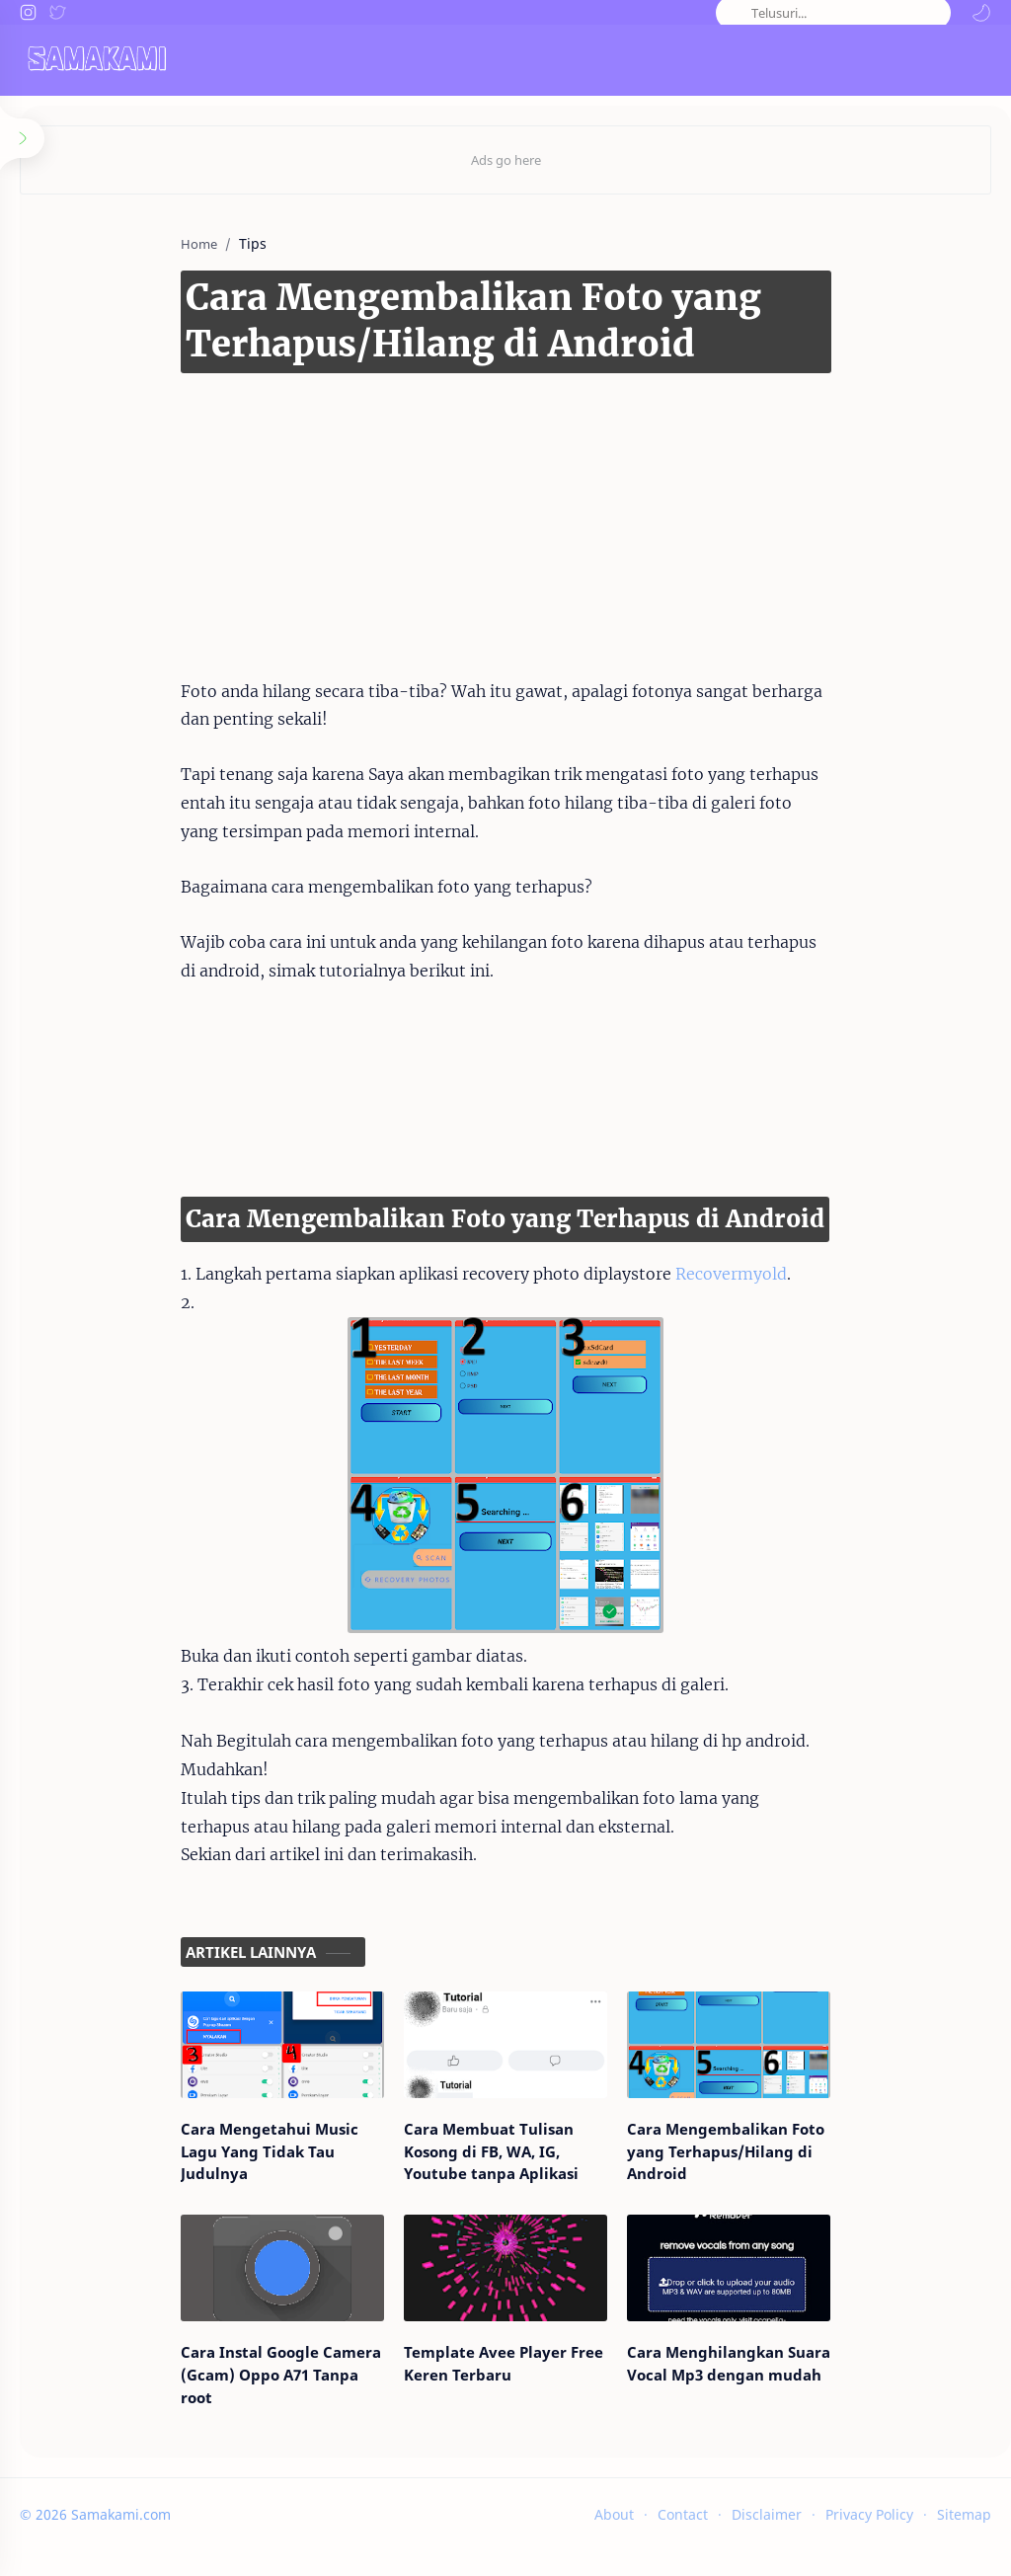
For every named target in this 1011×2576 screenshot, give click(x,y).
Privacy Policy (869, 2534)
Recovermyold (671, 1274)
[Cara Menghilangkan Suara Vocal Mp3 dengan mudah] (768, 2299)
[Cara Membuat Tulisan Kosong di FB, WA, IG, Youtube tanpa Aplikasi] (504, 2055)
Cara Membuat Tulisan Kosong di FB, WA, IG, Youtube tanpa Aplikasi (497, 2172)
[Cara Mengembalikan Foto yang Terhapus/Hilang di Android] (768, 2055)
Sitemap (964, 2534)
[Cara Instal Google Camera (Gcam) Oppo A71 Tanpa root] (241, 2299)
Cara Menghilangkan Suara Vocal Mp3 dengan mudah (748, 2404)
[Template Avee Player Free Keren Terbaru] (504, 2299)
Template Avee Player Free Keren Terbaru (483, 2404)
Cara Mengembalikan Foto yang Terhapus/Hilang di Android (766, 2161)
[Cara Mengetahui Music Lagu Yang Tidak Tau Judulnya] (241, 2055)
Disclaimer (767, 2534)
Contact (683, 2534)
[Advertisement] (475, 505)
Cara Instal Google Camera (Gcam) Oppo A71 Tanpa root (227, 2404)
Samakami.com (121, 2534)
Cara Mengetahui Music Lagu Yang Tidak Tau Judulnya (229, 2161)
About (614, 2534)
